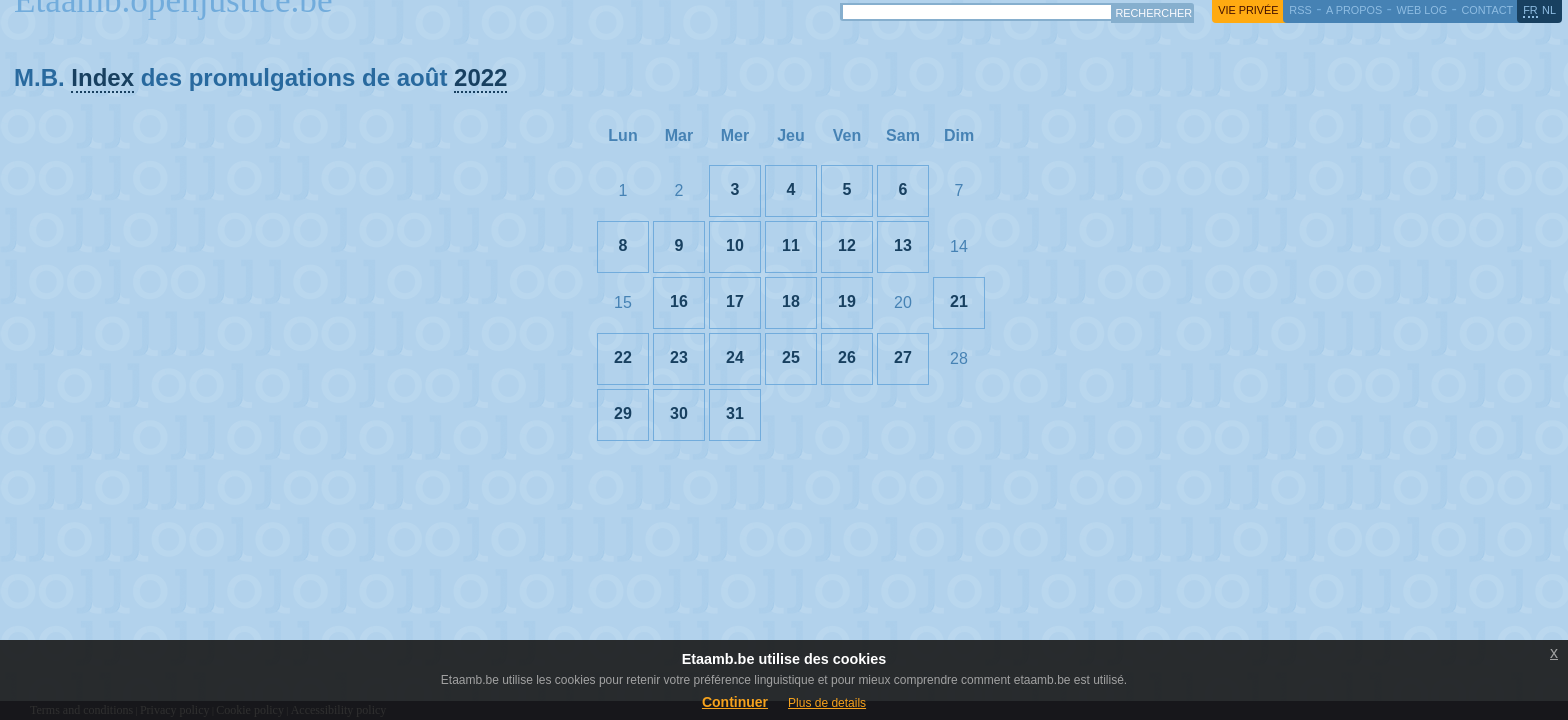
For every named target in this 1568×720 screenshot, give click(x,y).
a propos (1354, 10)
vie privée (1248, 10)
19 (847, 301)
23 (679, 357)
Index (102, 77)
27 (903, 357)
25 (791, 357)
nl (1549, 10)
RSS (1300, 10)
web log (1421, 10)
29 (623, 413)
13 (903, 245)
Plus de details (827, 703)
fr (1530, 10)
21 (959, 301)
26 (847, 357)
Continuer (735, 702)
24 (735, 357)
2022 (480, 77)
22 (623, 357)
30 (679, 413)
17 (735, 301)
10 (735, 245)
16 (679, 301)
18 (791, 301)
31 (735, 413)
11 (791, 245)
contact (1487, 10)
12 (847, 245)
